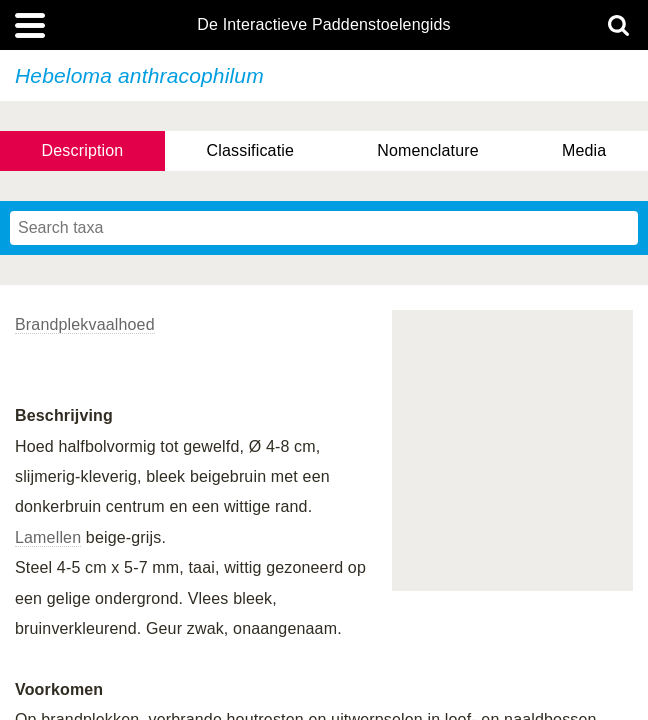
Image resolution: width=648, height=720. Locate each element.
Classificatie (250, 150)
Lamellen (48, 537)
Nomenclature (428, 150)
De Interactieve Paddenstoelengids (323, 25)
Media (584, 150)
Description (83, 150)
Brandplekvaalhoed (85, 324)
